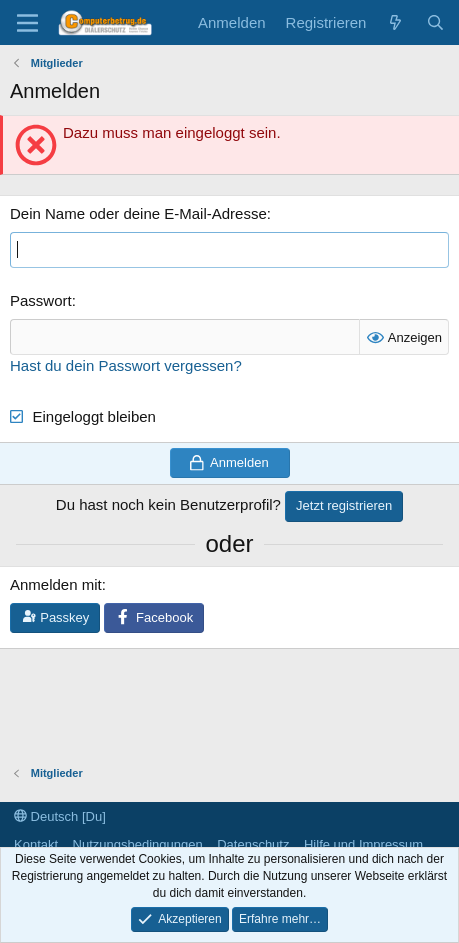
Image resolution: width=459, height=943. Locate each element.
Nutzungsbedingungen (138, 844)
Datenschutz (253, 844)
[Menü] (27, 23)
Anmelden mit (56, 584)
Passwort (41, 300)
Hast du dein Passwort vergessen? (126, 365)
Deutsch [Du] (60, 816)
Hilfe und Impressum (363, 844)
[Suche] (435, 22)
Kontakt (36, 844)
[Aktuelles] (395, 22)
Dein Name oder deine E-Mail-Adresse (138, 213)
